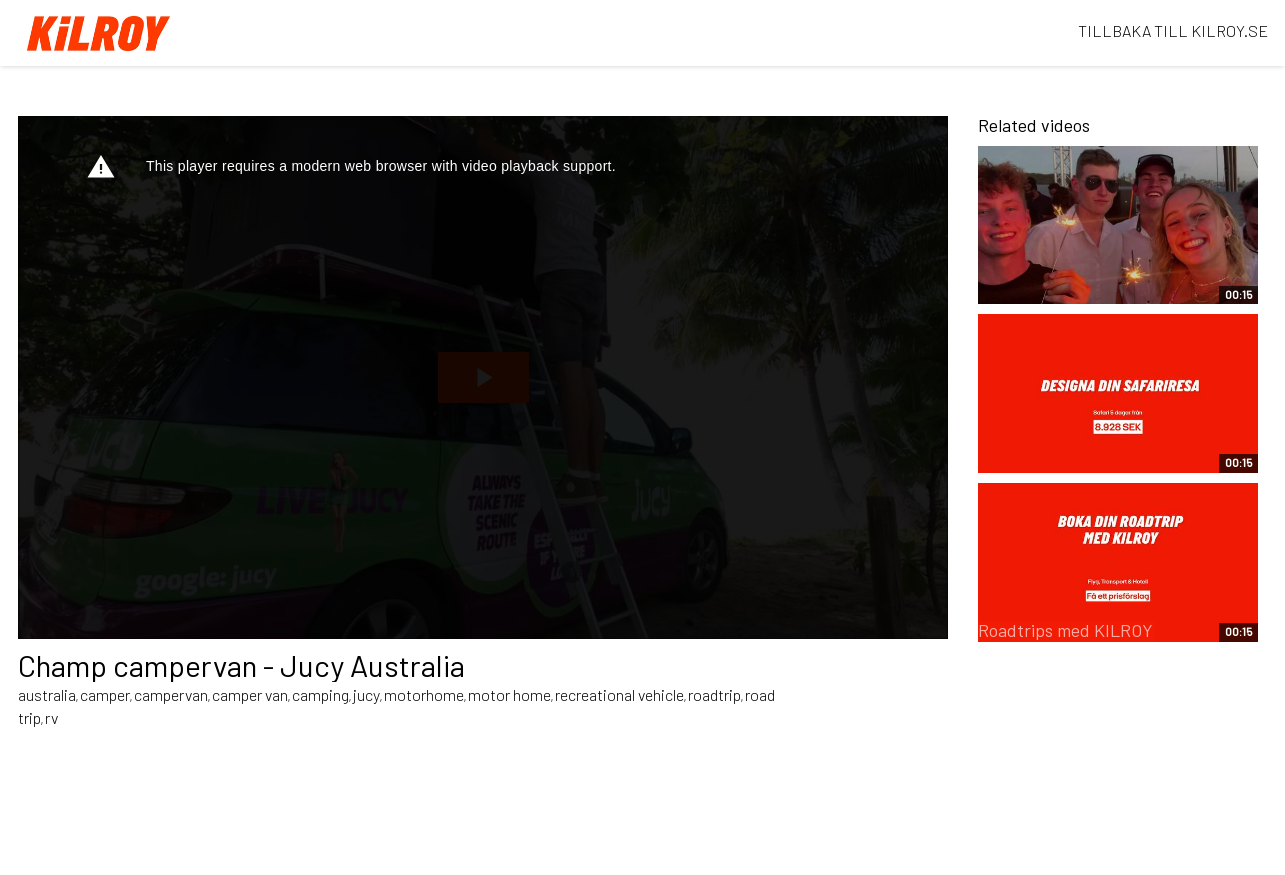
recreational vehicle (619, 694)
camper (105, 694)
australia (47, 694)
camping (320, 694)
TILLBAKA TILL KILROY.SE (1173, 30)
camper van (250, 694)
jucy (366, 694)
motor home (509, 694)
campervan (171, 694)
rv (51, 717)
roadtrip (714, 694)
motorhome (424, 694)
